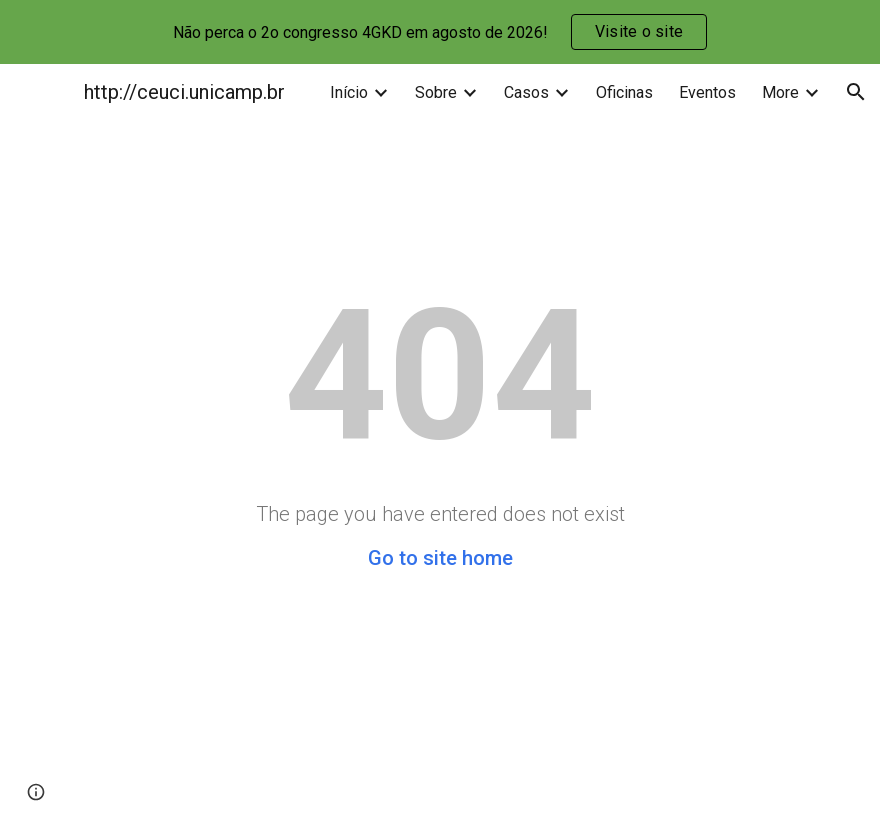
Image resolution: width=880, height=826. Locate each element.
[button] (856, 92)
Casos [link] (526, 92)
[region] (440, 32)
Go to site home (440, 558)
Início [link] (349, 92)
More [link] (780, 92)
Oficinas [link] (624, 92)
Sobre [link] (436, 92)
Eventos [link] (707, 92)
